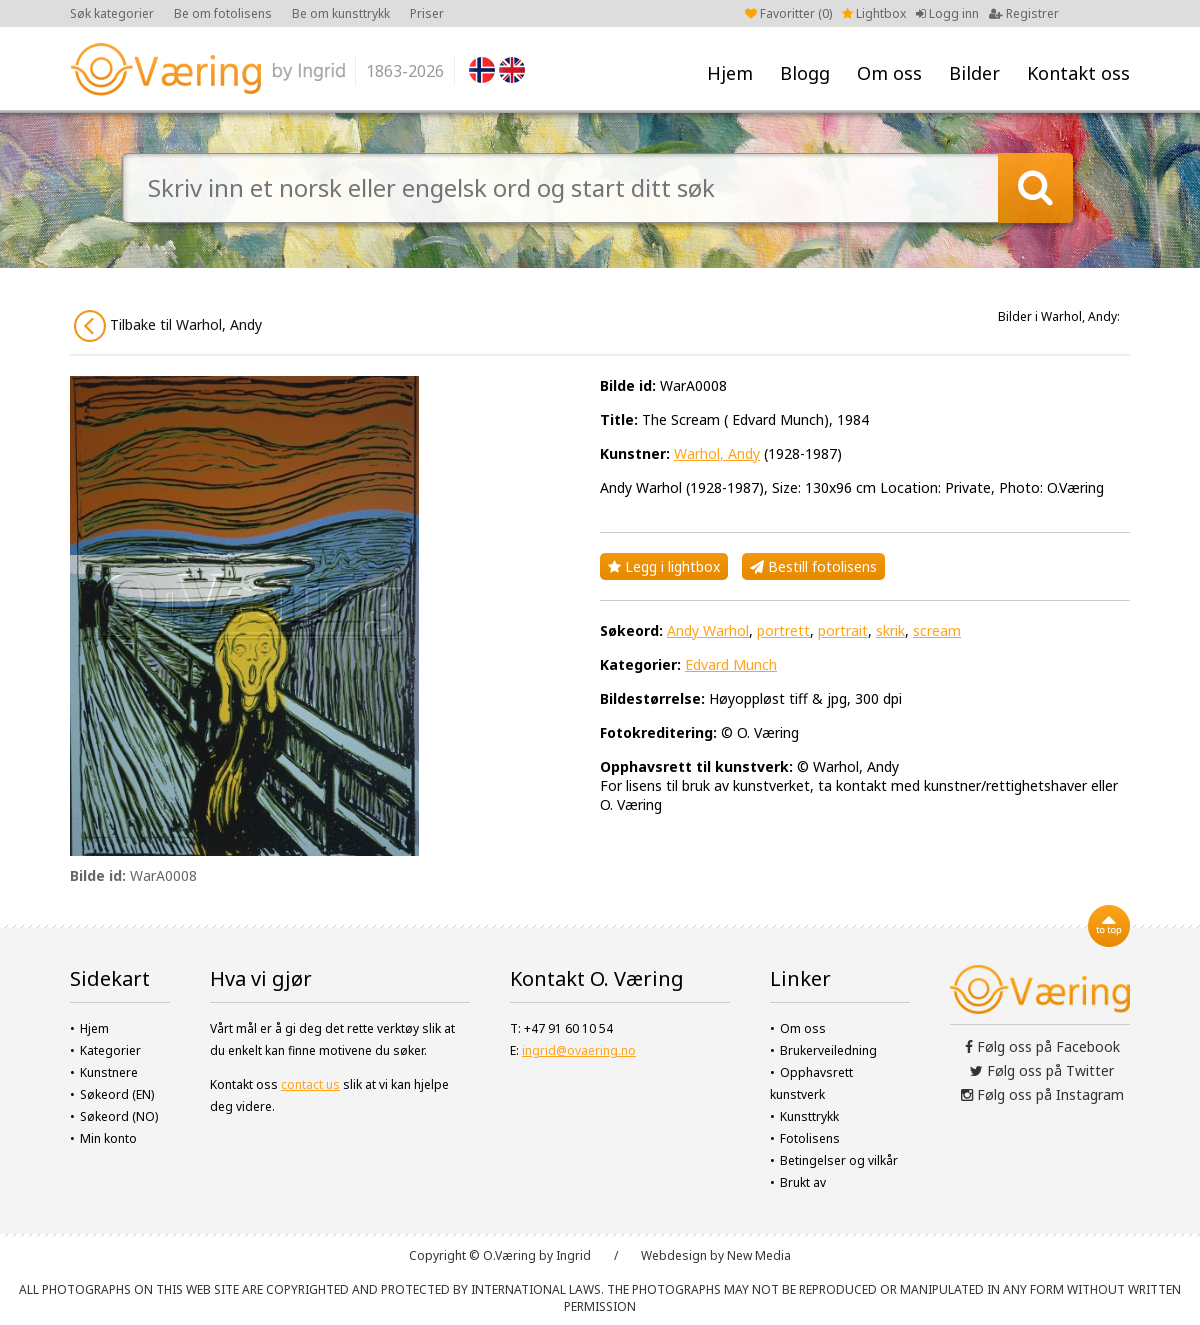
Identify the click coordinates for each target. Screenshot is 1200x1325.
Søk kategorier (112, 13)
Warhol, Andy (717, 453)
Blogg (805, 73)
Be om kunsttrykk (341, 13)
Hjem (730, 73)
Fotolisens (810, 1138)
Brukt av (803, 1182)
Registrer (1024, 13)
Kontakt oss (1078, 73)
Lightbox (874, 13)
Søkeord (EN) (117, 1094)
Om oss (889, 73)
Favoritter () (788, 13)
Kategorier (110, 1050)
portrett (783, 630)
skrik (890, 630)
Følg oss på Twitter (1042, 1070)
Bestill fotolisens (813, 566)
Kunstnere (109, 1072)
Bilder (974, 73)
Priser (427, 13)
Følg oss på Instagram (1042, 1094)
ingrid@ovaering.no (579, 1050)
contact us (310, 1084)
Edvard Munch (731, 664)
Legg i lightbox (664, 566)
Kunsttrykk (809, 1116)
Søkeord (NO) (119, 1116)
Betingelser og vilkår (839, 1160)
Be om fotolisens (223, 13)
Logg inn (947, 13)
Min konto (108, 1138)
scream (937, 630)
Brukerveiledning (828, 1050)
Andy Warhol (708, 630)
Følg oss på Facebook (1042, 1046)
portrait (843, 630)
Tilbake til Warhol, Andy (168, 326)
